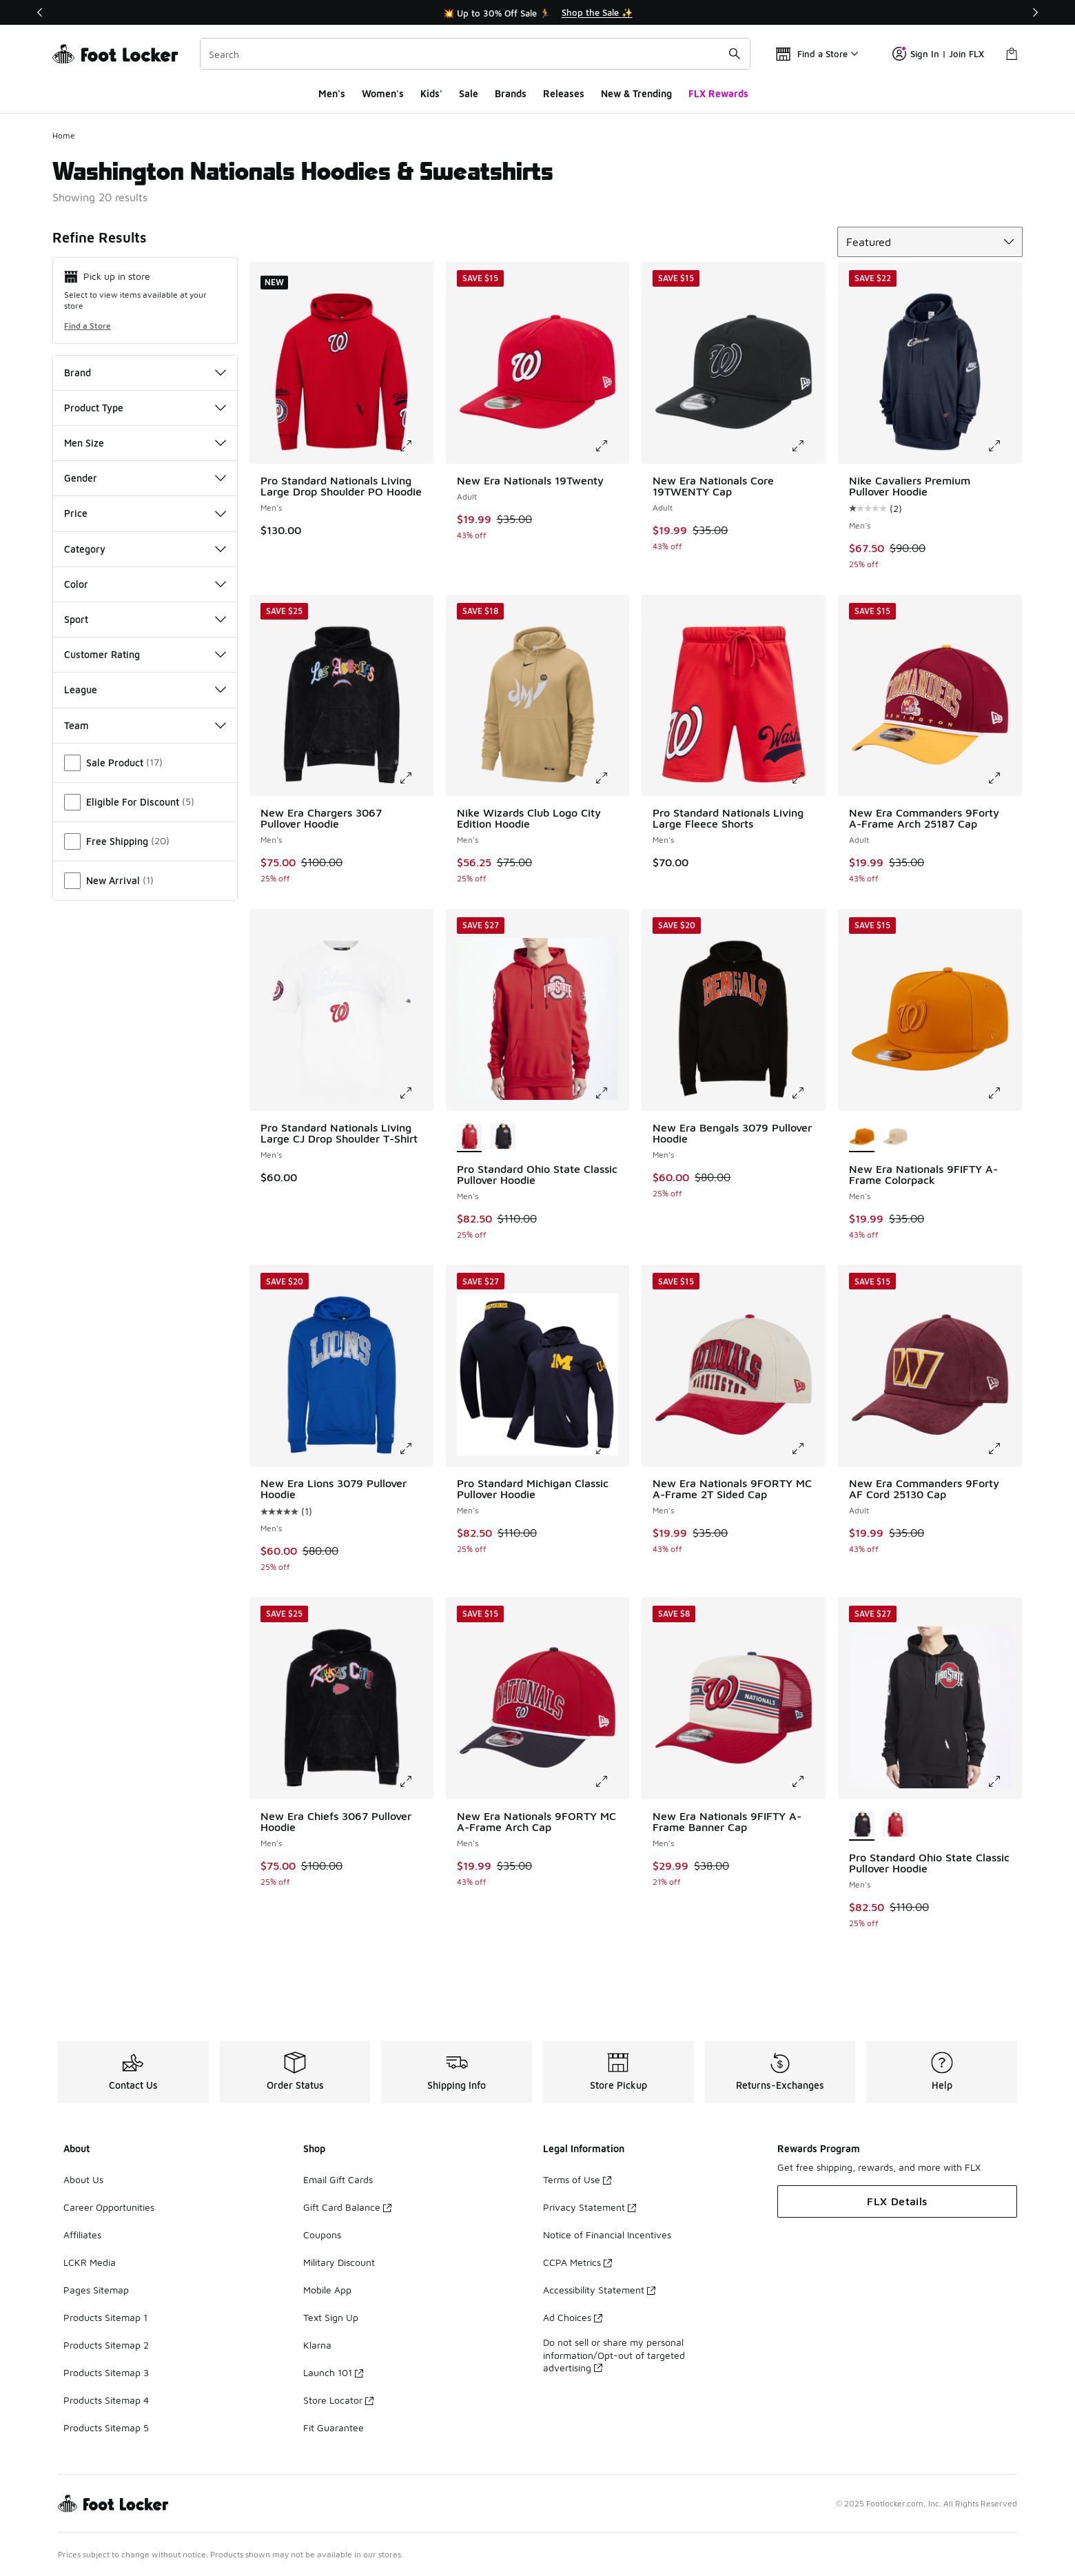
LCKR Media (89, 2262)
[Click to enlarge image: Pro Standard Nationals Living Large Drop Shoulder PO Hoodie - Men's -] (415, 446)
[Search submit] (734, 54)
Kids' (431, 93)
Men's (331, 93)
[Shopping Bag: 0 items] (1012, 53)
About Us (83, 2179)
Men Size (145, 443)
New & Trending (636, 93)
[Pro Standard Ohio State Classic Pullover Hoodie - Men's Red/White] (895, 1825)
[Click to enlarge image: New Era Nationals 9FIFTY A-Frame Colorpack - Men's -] (1004, 1093)
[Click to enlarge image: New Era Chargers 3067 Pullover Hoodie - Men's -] (415, 778)
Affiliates (82, 2234)
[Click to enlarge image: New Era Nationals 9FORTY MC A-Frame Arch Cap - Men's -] (611, 1781)
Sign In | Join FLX (938, 54)
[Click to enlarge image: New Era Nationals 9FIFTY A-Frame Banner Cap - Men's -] (807, 1781)
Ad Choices (572, 2317)
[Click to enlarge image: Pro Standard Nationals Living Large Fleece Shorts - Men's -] (807, 778)
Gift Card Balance (347, 2207)
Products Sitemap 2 (106, 2345)
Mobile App (327, 2290)
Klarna (317, 2345)
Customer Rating (145, 654)
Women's (383, 93)
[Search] (475, 54)
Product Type (145, 407)
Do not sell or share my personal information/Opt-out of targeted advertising (614, 2354)
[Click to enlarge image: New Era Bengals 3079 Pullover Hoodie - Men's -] (807, 1093)
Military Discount (339, 2262)
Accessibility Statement (599, 2290)
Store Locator (338, 2400)
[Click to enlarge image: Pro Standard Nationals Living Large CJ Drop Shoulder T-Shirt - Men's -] (415, 1093)
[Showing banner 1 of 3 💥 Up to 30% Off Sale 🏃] (537, 12)
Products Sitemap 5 (106, 2427)
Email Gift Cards (338, 2179)
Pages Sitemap (96, 2290)
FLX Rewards (718, 93)
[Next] (1035, 12)
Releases (563, 93)
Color (145, 584)
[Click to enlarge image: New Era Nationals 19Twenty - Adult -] (611, 446)
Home (63, 135)
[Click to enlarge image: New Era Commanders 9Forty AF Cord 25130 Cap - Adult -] (1004, 1448)
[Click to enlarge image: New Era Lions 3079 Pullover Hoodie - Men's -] (415, 1448)
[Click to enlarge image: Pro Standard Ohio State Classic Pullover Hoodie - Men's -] (611, 1093)
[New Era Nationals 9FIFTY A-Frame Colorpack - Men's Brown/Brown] (895, 1137)
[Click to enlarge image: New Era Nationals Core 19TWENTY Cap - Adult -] (807, 446)
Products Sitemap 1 (105, 2317)
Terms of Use (577, 2179)
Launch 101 (333, 2372)
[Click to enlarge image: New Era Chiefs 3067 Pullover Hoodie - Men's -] (415, 1781)
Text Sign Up (330, 2317)
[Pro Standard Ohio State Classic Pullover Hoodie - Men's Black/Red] (502, 1137)
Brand (145, 372)
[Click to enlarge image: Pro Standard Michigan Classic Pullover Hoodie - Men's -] (611, 1448)
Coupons (322, 2234)
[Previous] (40, 12)
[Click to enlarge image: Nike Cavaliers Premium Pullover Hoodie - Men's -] (1004, 446)
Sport (145, 619)
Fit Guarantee (333, 2427)
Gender (145, 478)
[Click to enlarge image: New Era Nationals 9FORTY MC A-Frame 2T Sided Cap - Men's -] (807, 1448)
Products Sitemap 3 (106, 2372)
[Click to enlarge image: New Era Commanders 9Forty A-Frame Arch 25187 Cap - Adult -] (1004, 778)
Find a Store (87, 325)
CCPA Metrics (577, 2262)
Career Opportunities (108, 2207)
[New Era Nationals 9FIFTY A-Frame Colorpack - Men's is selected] (861, 1137)
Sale (468, 93)
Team (145, 725)
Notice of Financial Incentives (607, 2234)
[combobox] (475, 54)
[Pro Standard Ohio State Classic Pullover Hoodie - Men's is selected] (469, 1137)
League (145, 689)
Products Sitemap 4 (106, 2400)
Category (145, 549)
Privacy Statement (589, 2207)
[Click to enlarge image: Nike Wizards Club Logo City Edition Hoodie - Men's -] (611, 778)
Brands (510, 93)
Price (145, 513)
